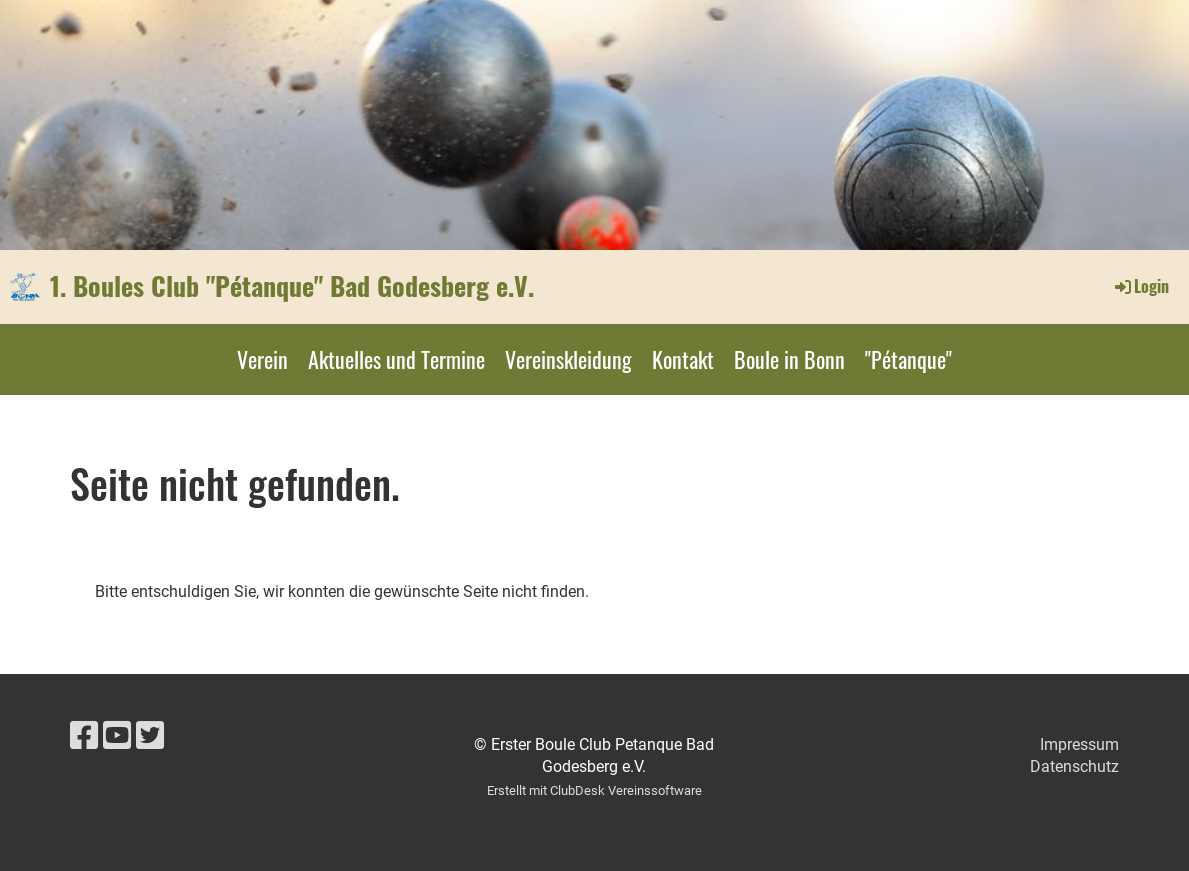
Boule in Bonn (789, 359)
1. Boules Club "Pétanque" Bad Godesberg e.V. (292, 286)
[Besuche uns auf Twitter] (150, 736)
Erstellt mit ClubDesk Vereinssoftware (594, 790)
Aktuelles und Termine (396, 359)
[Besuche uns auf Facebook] (84, 736)
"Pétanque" (908, 359)
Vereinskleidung (568, 359)
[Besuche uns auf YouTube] (117, 736)
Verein (262, 359)
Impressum (1079, 744)
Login (1140, 286)
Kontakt (683, 359)
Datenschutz (1074, 766)
